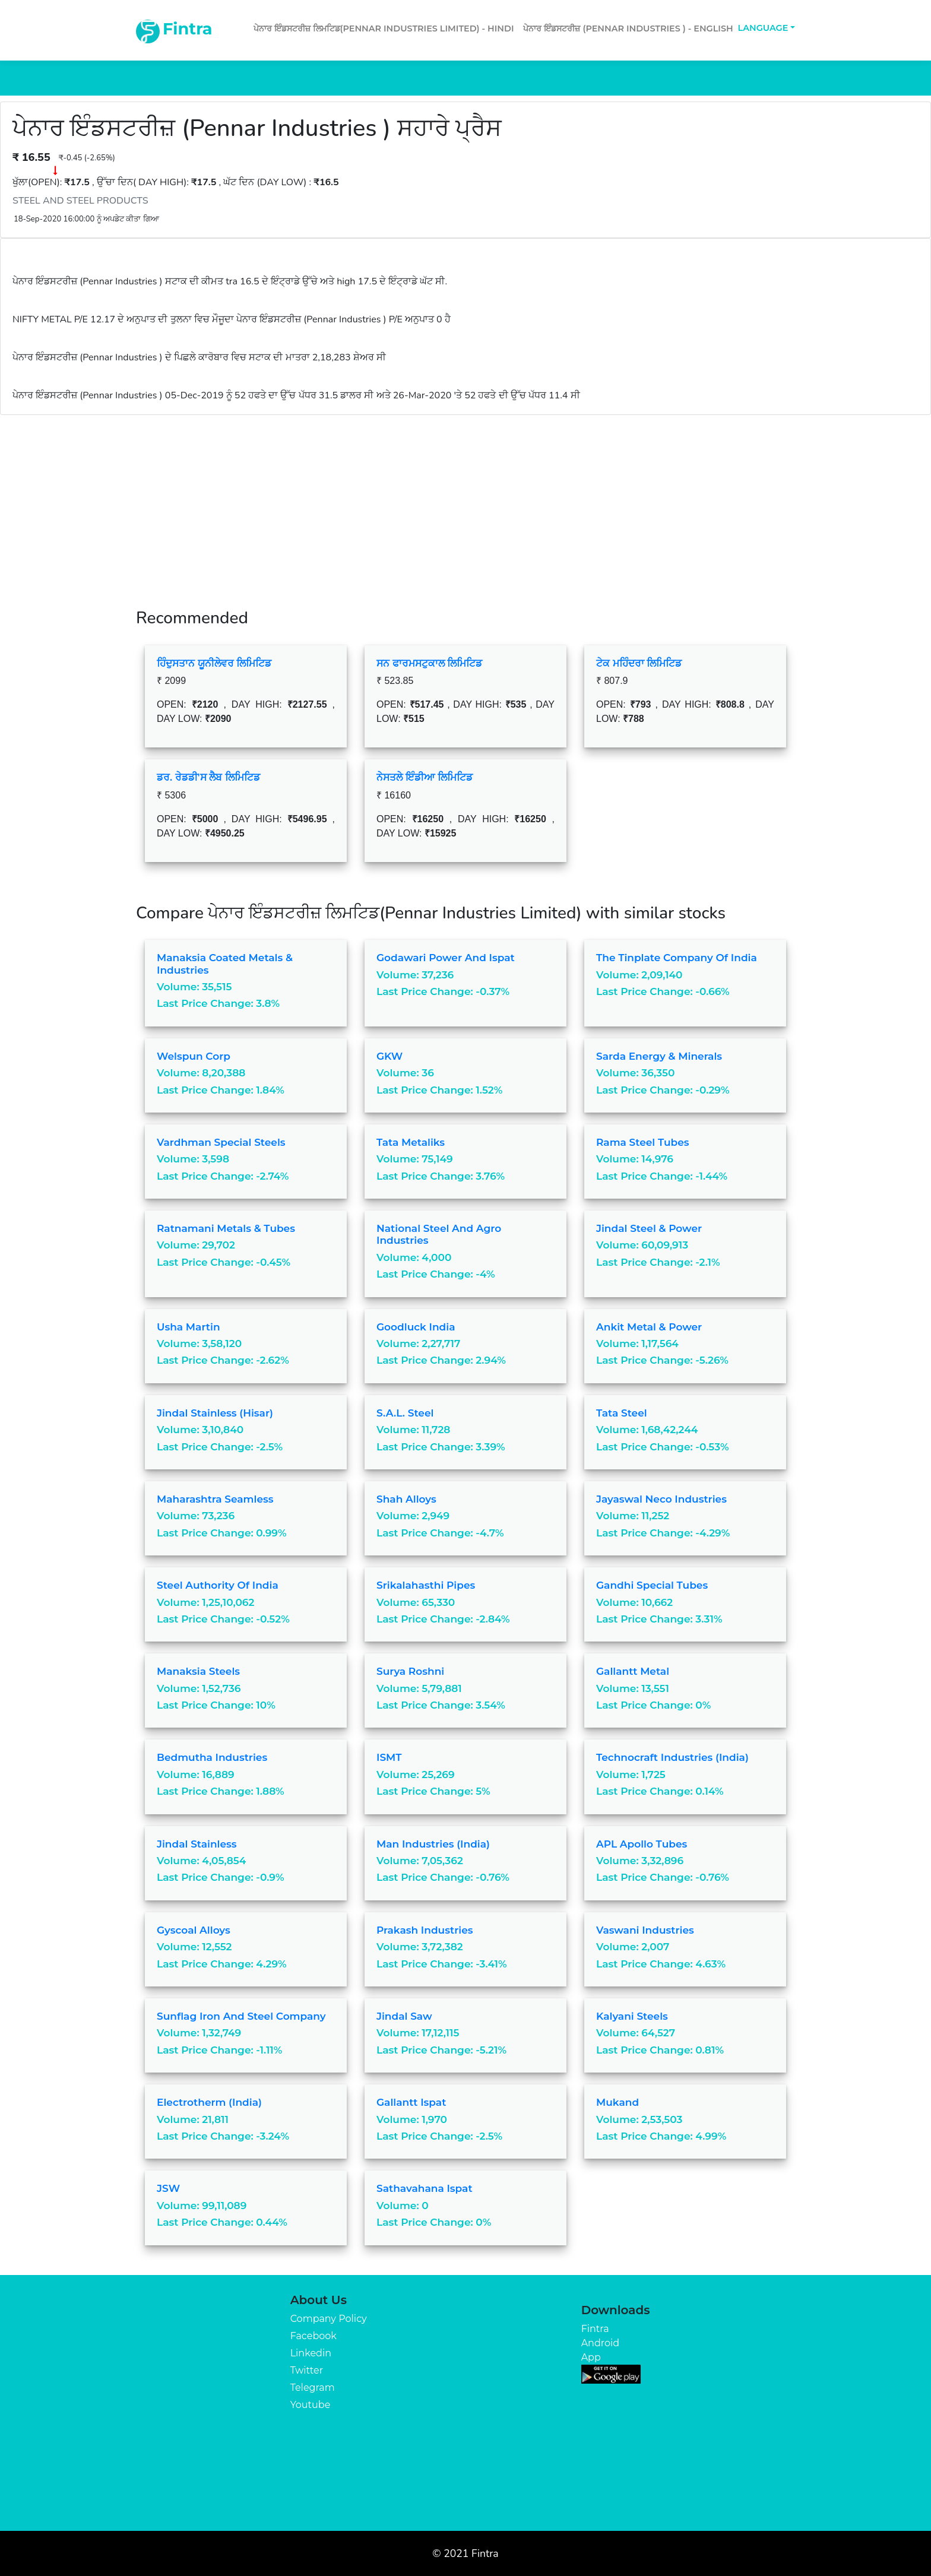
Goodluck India (415, 1327)
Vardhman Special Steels (221, 1142)
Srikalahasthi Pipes (425, 1585)
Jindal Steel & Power (649, 1228)
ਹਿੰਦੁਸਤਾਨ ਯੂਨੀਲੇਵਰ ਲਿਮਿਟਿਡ (214, 663)
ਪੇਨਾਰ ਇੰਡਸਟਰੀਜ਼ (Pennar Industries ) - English (628, 28)
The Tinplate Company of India (676, 958)
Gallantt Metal (632, 1671)
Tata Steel (621, 1413)
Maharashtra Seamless (215, 1499)
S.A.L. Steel (404, 1413)
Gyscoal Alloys (193, 1930)
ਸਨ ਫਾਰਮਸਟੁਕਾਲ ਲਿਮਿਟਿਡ (429, 663)
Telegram (312, 2387)
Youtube (310, 2404)
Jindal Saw (404, 2016)
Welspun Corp (193, 1056)
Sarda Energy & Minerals (659, 1056)
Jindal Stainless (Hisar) (215, 1413)
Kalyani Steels (632, 2016)
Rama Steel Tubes (642, 1142)
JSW (168, 2188)
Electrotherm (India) (209, 2102)
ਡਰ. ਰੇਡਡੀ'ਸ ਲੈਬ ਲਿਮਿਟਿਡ (208, 777)
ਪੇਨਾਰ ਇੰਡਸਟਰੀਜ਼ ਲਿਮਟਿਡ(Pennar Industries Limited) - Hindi (384, 28)
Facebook (313, 2335)
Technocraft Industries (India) (672, 1757)
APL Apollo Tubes (641, 1844)
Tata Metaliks (410, 1142)
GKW (389, 1056)
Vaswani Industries (645, 1930)
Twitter (306, 2370)
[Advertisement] (465, 504)
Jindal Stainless (197, 1844)
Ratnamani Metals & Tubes (226, 1228)
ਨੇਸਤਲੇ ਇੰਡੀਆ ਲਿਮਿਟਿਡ (424, 777)
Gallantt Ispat (411, 2102)
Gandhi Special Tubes (652, 1585)
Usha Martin (188, 1327)
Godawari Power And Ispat (445, 958)
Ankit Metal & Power (649, 1327)
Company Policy (328, 2318)
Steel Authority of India (217, 1585)
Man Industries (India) (433, 1844)
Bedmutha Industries (212, 1757)
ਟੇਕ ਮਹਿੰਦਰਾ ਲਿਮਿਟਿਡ (639, 663)
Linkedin (310, 2353)
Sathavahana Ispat (424, 2188)
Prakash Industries (424, 1930)
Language (763, 28)
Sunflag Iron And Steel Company (241, 2016)
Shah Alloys (406, 1499)
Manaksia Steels (198, 1671)
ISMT (389, 1757)
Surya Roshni (410, 1671)
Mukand (617, 2102)
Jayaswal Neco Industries (661, 1499)
